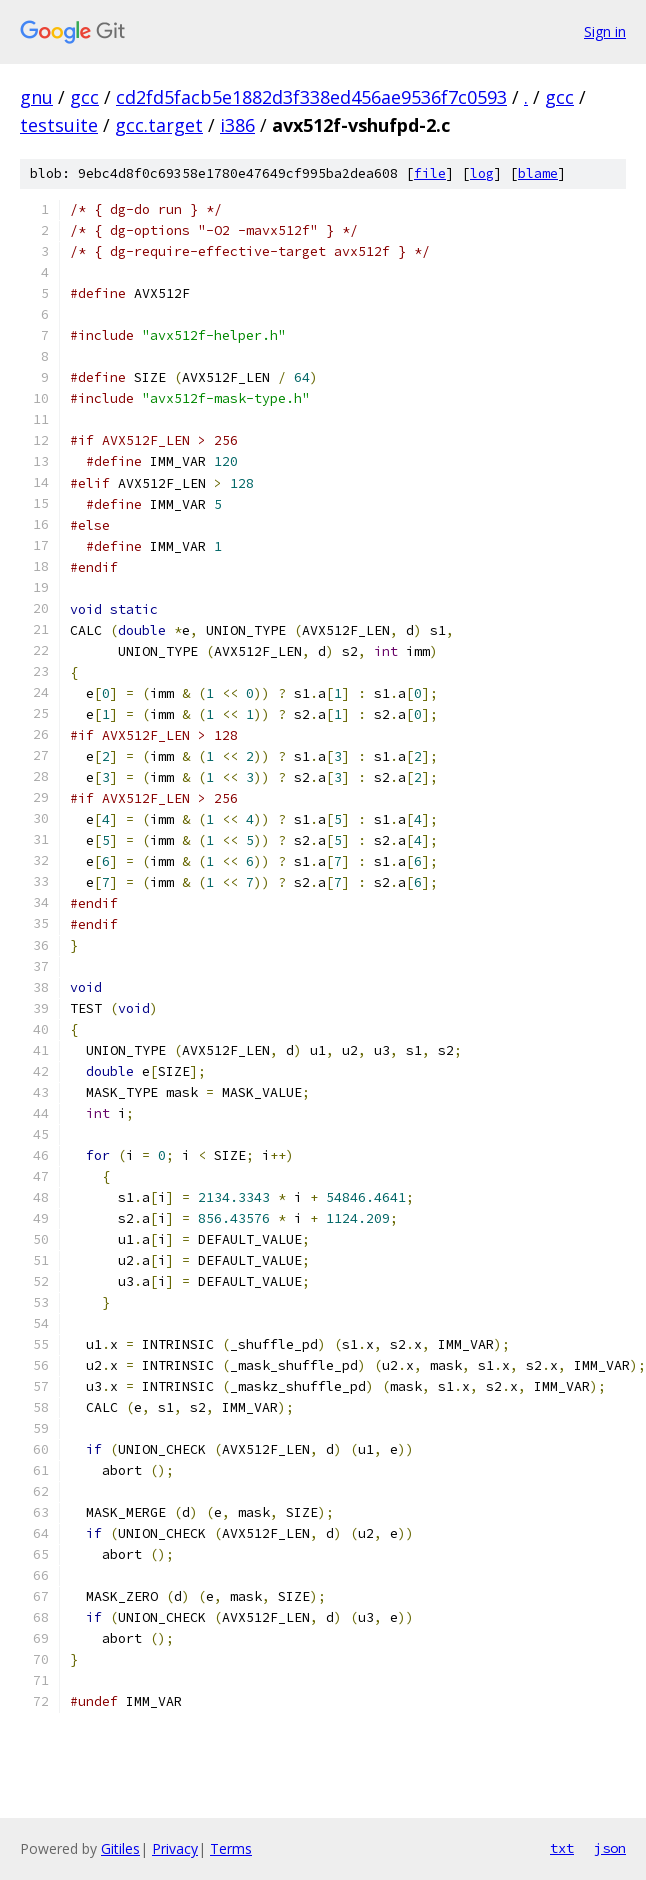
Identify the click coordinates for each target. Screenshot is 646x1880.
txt (562, 1848)
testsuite (59, 125)
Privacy (175, 1848)
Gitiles (120, 1848)
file (430, 173)
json (610, 1848)
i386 (237, 125)
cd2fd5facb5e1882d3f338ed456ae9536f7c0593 (311, 97)
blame (538, 173)
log (482, 173)
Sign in (605, 31)
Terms (231, 1848)
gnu (36, 97)
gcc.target (159, 125)
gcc (84, 97)
